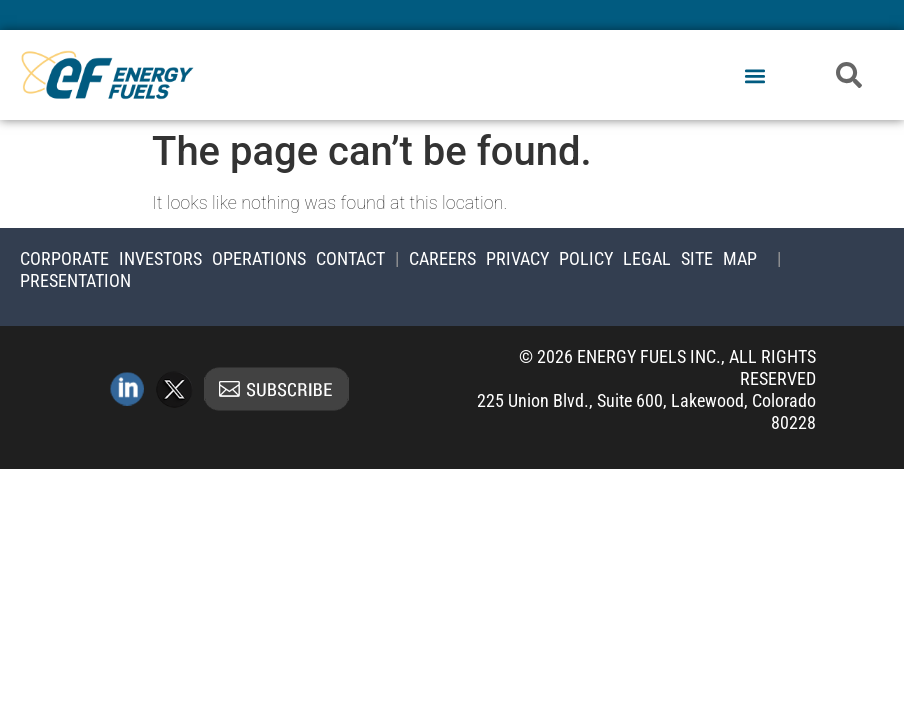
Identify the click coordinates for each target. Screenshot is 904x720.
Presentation (75, 280)
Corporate (64, 258)
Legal (647, 258)
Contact (350, 258)
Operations (259, 258)
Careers (442, 258)
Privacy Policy (549, 258)
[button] (755, 76)
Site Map (719, 258)
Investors (160, 258)
